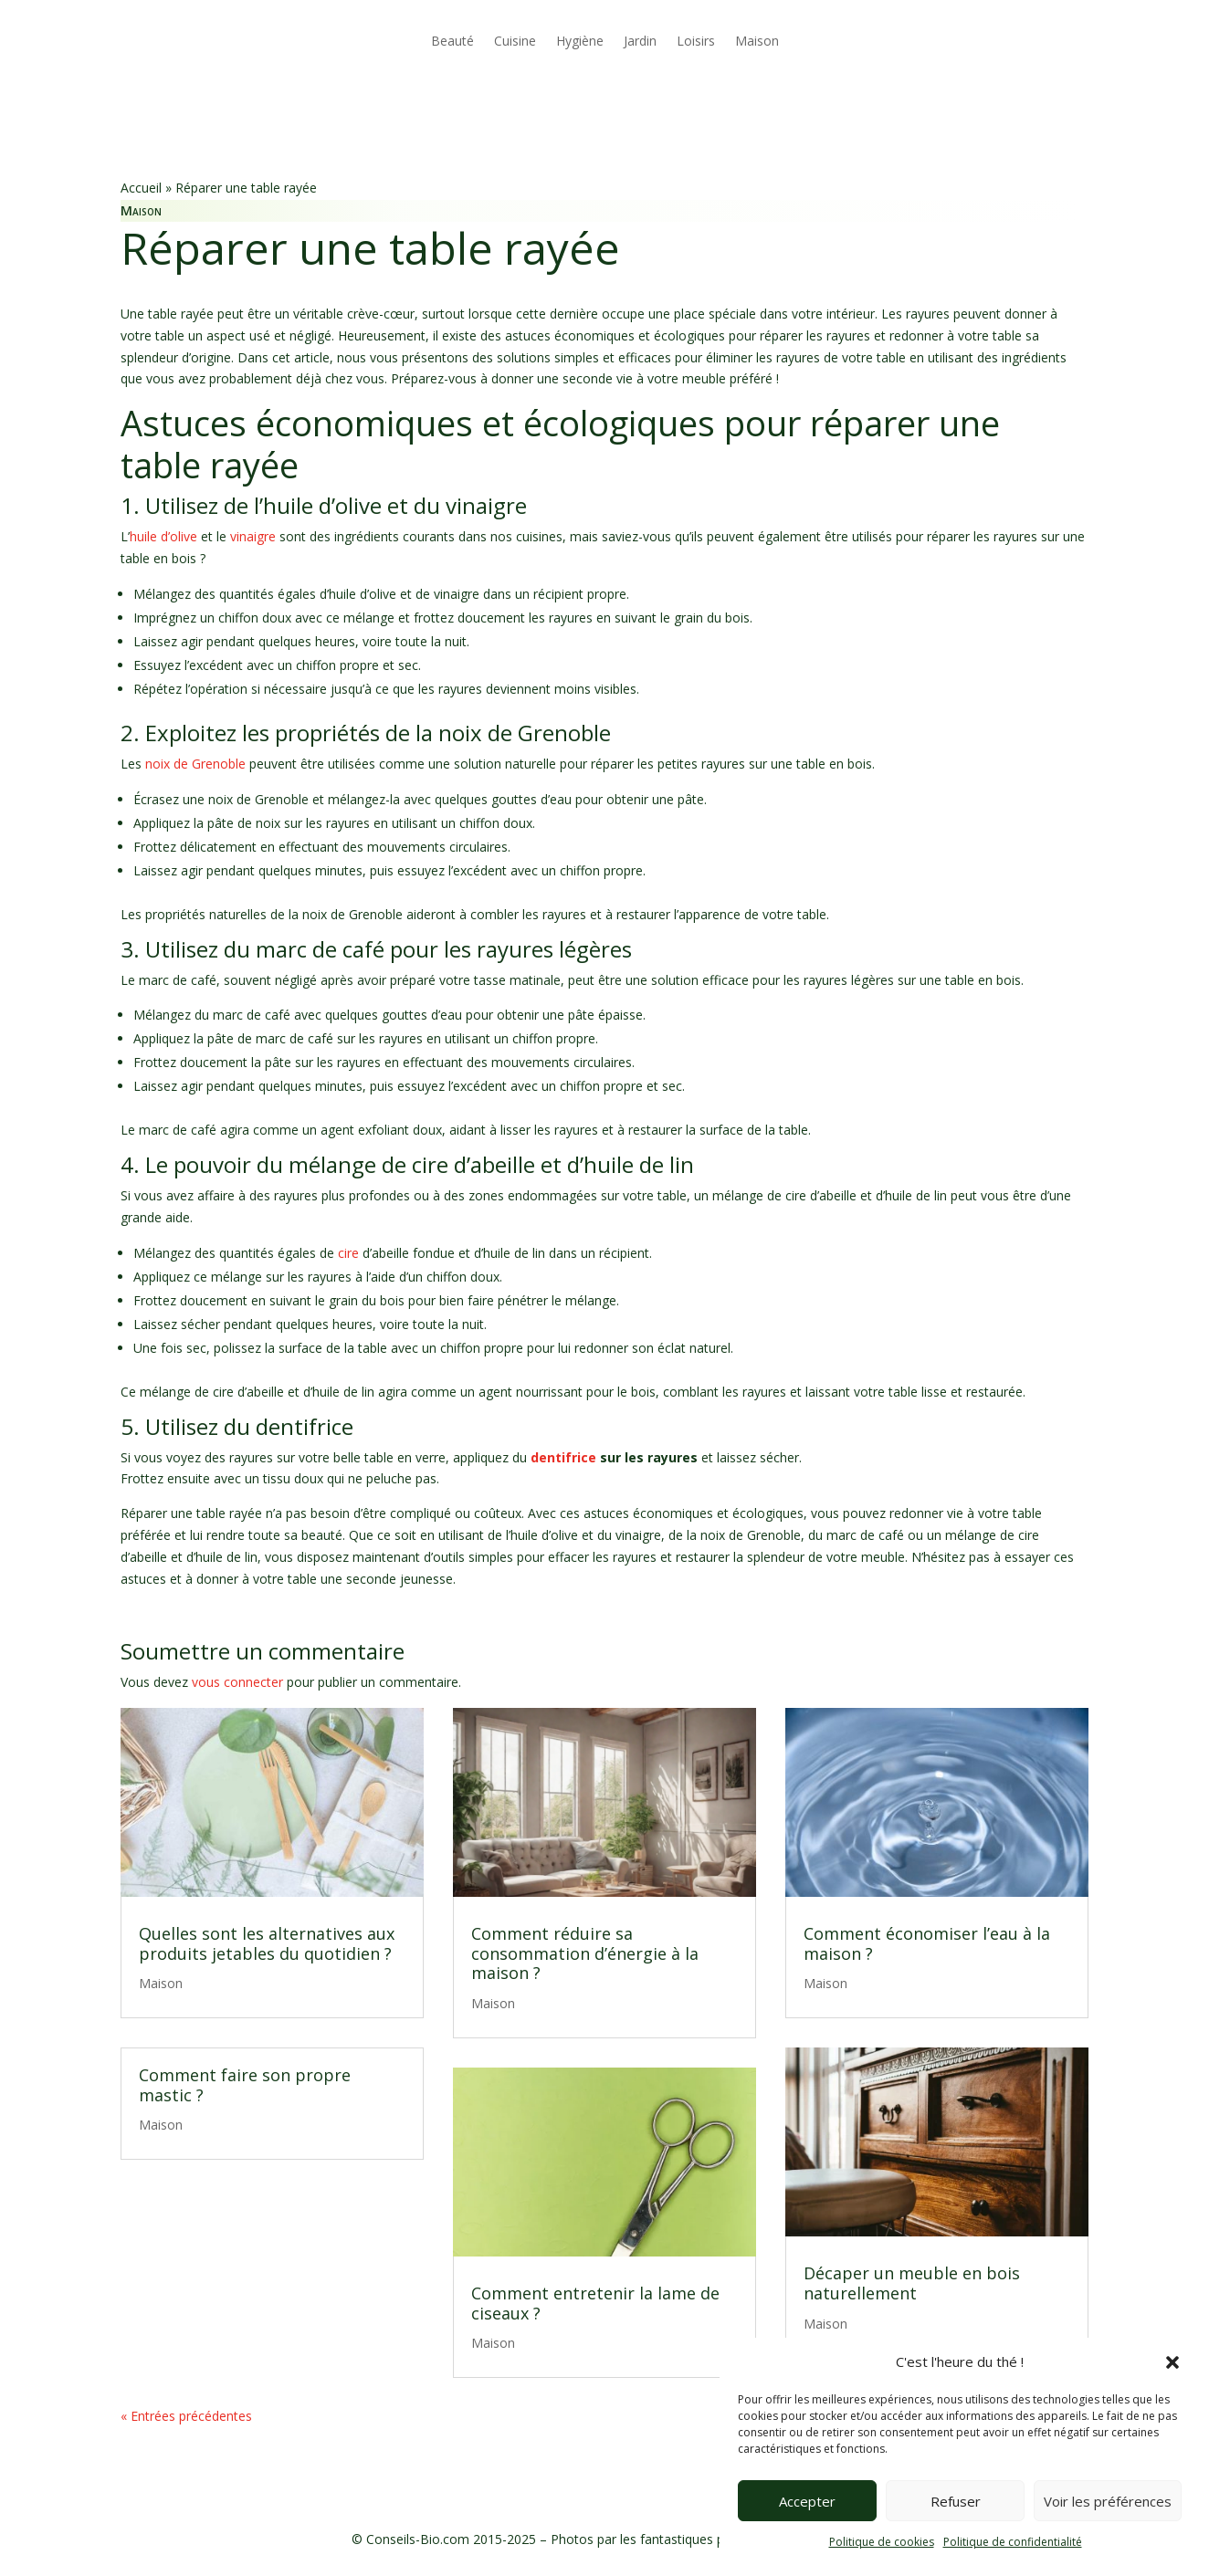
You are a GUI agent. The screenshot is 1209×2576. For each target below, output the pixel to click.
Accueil (141, 187)
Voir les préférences (1108, 2501)
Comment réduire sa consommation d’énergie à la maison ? (585, 1953)
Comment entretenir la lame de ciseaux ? (595, 2303)
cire (348, 1253)
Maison (757, 40)
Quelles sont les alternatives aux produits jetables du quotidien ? (266, 1943)
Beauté (452, 40)
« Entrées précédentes (186, 2415)
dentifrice (561, 1457)
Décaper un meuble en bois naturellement (912, 2283)
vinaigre (253, 536)
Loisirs (696, 40)
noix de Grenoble (195, 763)
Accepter (807, 2501)
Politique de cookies (881, 2542)
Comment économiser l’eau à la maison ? (927, 1943)
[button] (1172, 2362)
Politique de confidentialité (1012, 2542)
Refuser (955, 2501)
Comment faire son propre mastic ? (245, 2085)
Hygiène (580, 40)
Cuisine (515, 40)
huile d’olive (163, 536)
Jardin (640, 40)
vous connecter (237, 1682)
